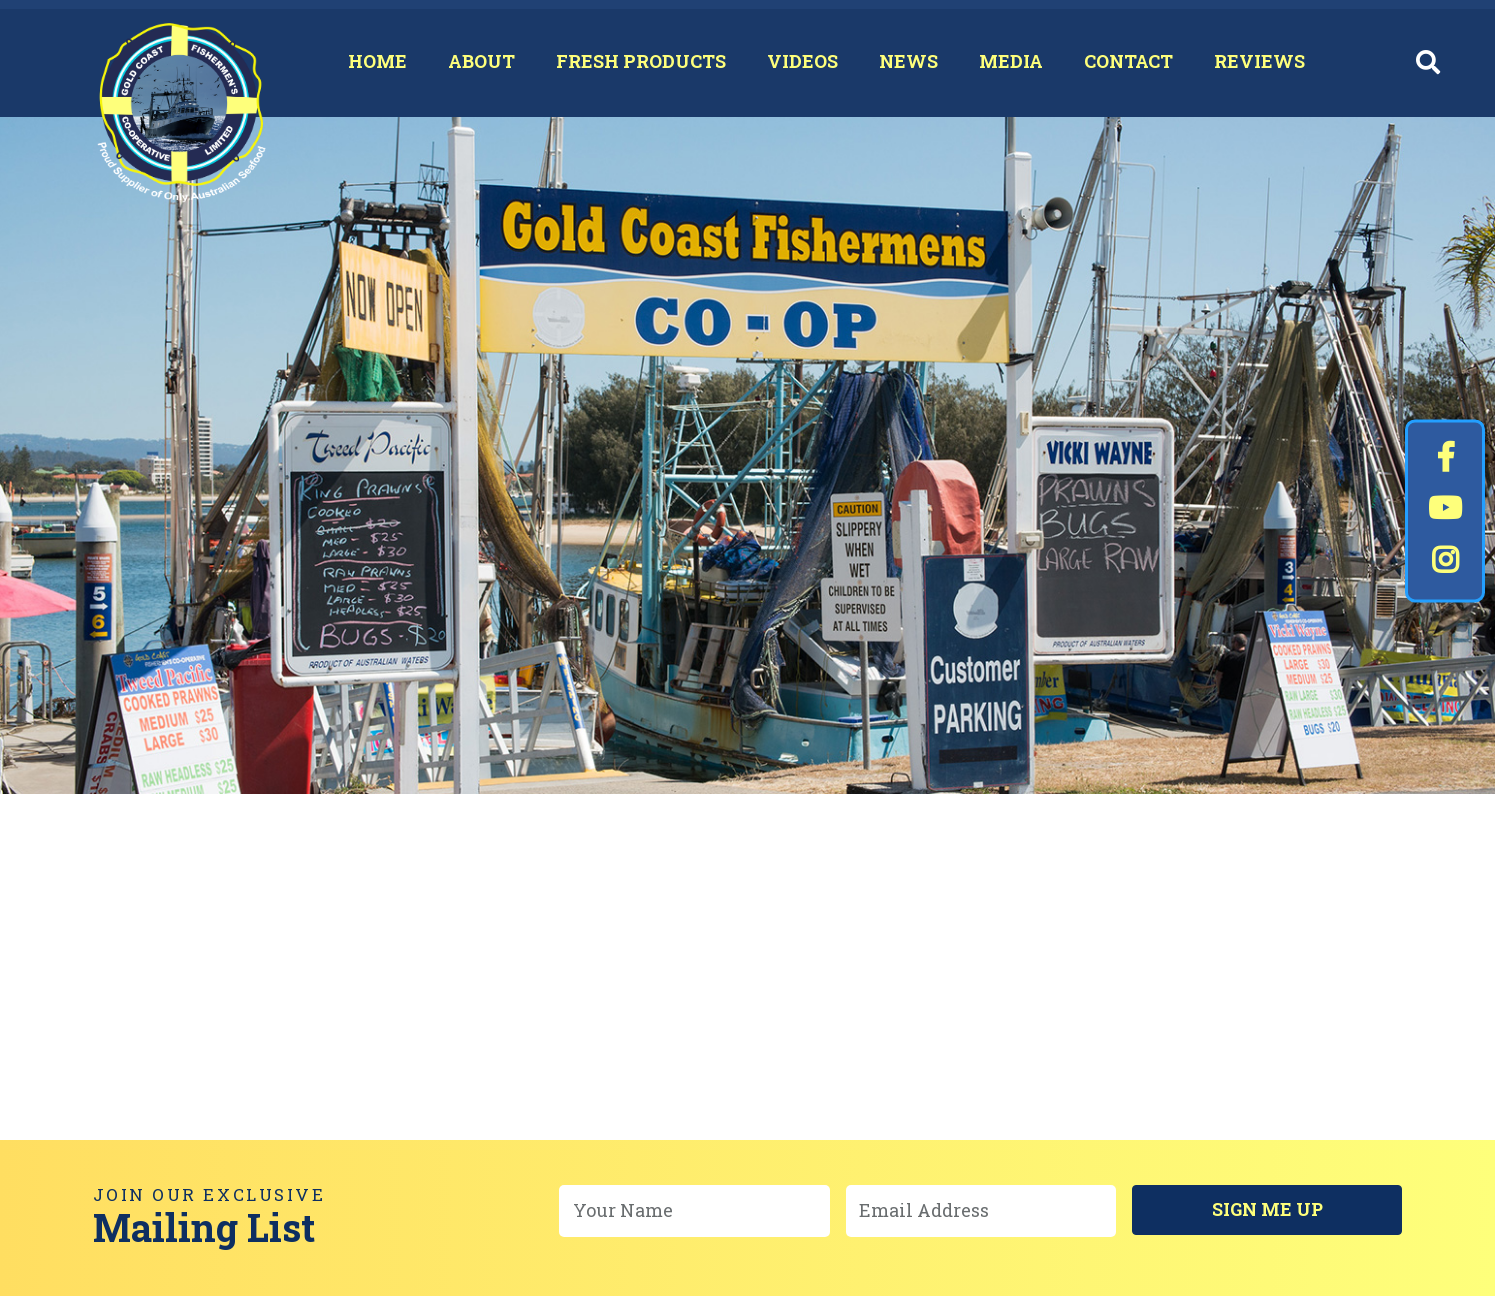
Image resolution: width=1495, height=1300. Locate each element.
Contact (1118, 65)
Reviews (1249, 65)
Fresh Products (631, 65)
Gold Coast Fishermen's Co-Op (188, 121)
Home (367, 65)
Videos (792, 65)
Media (1001, 65)
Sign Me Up (1267, 1215)
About (471, 65)
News (898, 65)
